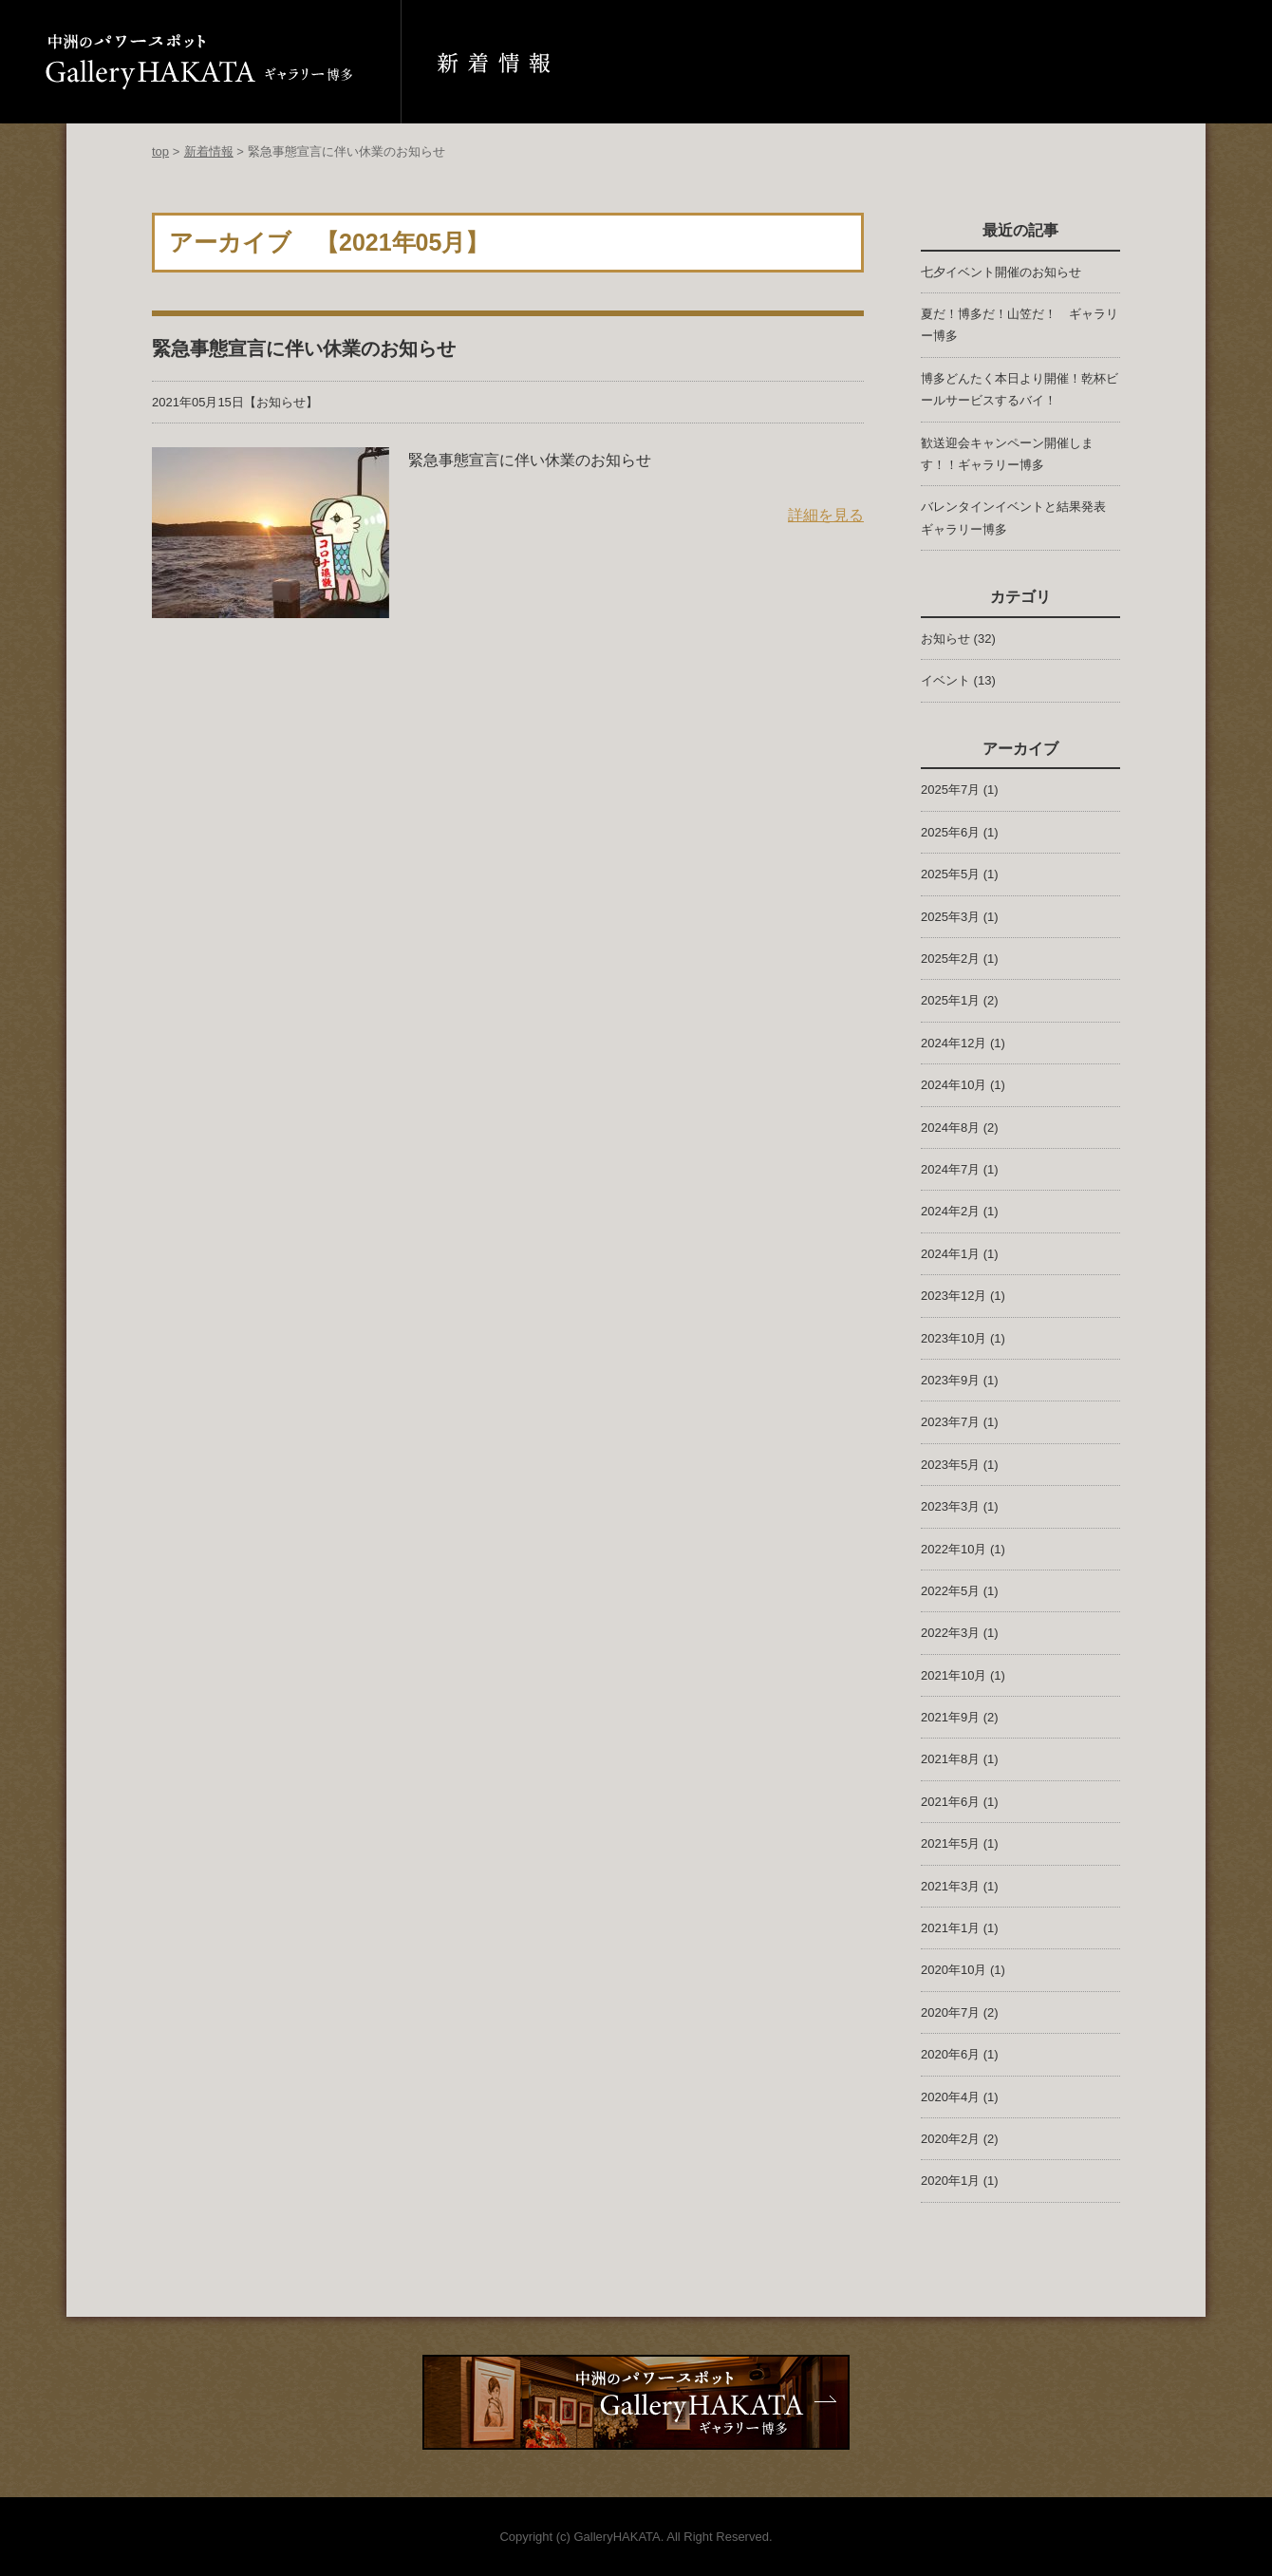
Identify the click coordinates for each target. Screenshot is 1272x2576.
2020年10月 (953, 1970)
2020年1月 (950, 2180)
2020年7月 (950, 2012)
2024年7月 (950, 1169)
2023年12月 (953, 1295)
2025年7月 (950, 789)
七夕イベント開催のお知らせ (1001, 272)
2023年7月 (950, 1422)
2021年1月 (950, 1928)
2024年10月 (953, 1085)
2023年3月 (950, 1506)
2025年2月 (950, 958)
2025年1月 (950, 1000)
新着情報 (209, 151)
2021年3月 (950, 1886)
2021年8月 (950, 1759)
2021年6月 (950, 1802)
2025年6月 (950, 832)
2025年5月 (950, 874)
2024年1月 (950, 1254)
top (160, 151)
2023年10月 (953, 1338)
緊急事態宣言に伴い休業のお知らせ (304, 348)
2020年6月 (950, 2054)
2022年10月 (953, 1549)
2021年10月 (953, 1675)
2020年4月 (950, 2097)
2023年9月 (950, 1380)
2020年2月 (950, 2139)
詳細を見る (826, 515)
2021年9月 (950, 1717)
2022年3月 (950, 1633)
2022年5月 (950, 1591)
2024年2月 (950, 1211)
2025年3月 (950, 917)
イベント (945, 680)
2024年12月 (953, 1043)
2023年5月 (950, 1464)
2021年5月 (950, 1843)
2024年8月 (950, 1127)
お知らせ (281, 402)
